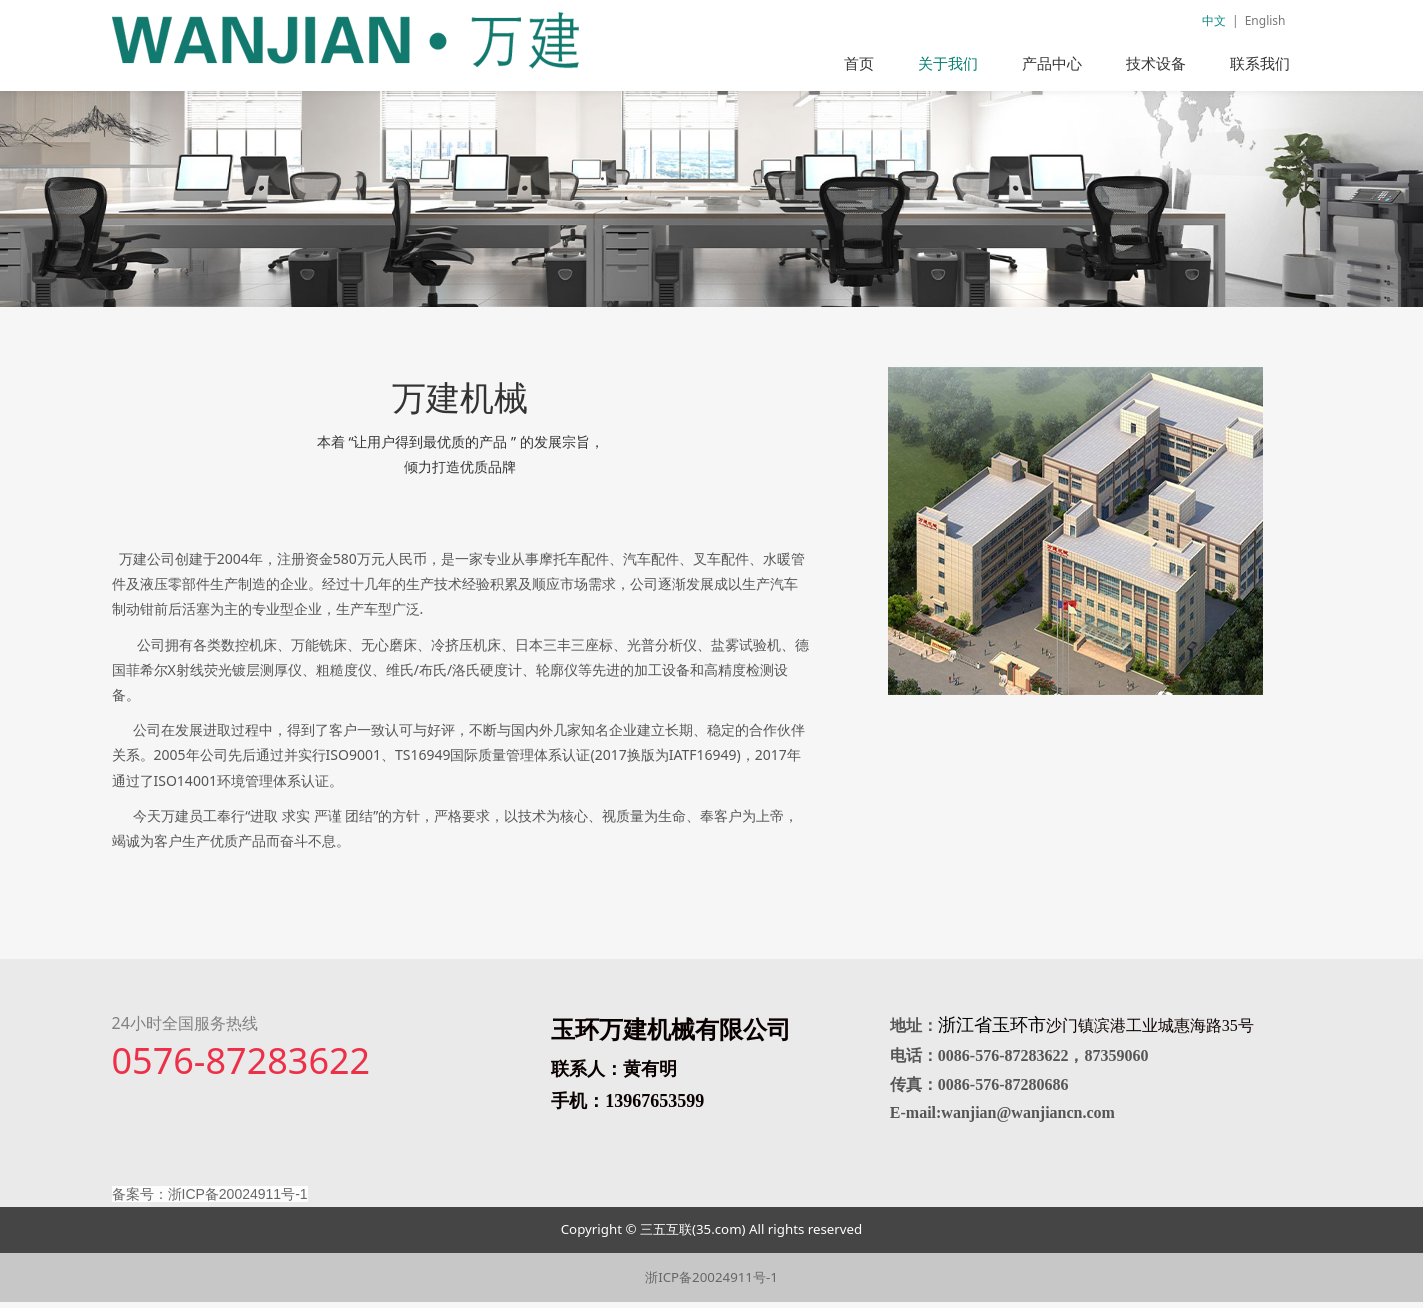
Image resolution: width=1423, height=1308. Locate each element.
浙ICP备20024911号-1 (711, 1283)
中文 (1214, 20)
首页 (859, 63)
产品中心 (1052, 63)
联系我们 (1260, 63)
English (1265, 20)
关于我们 (948, 63)
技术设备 (1156, 63)
